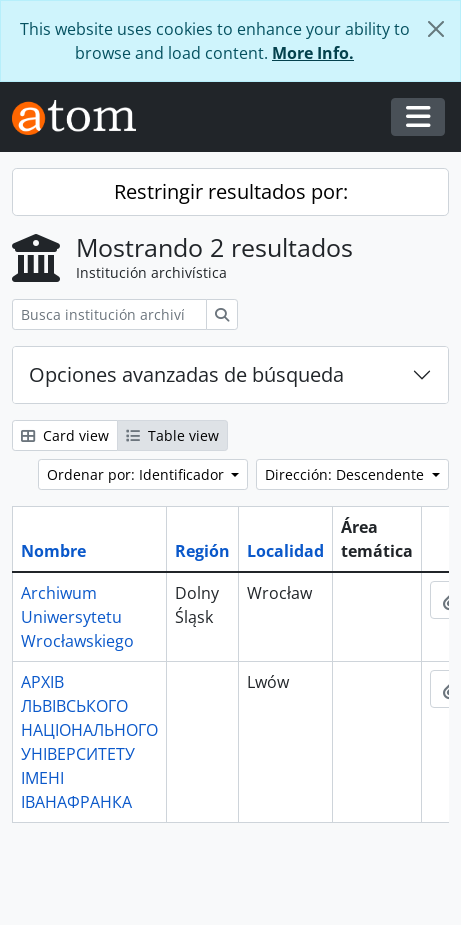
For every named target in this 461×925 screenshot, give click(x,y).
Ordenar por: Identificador (137, 474)
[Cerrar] (436, 29)
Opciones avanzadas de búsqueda (186, 374)
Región (202, 551)
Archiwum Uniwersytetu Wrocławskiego (77, 617)
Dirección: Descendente (346, 474)
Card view (65, 435)
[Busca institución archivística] (109, 314)
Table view (172, 435)
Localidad (285, 551)
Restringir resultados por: (231, 191)
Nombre (53, 551)
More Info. (313, 53)
